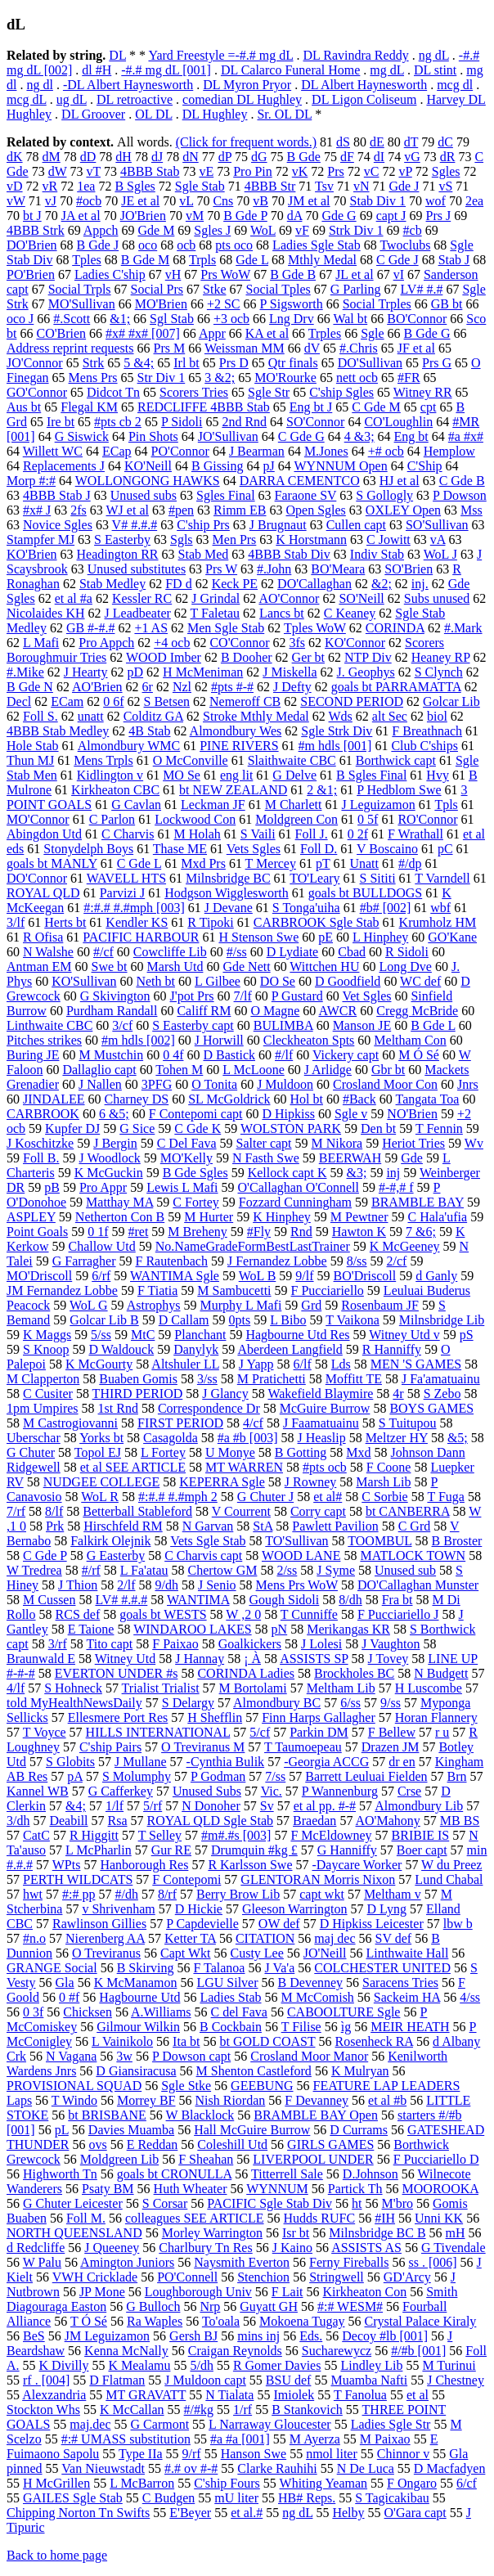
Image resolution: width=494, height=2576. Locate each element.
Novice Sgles (57, 525)
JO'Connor (35, 363)
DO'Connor (37, 878)
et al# (327, 1497)
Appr (212, 333)
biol (437, 716)
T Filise (301, 2027)
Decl (19, 701)
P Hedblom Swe (399, 790)
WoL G (89, 1305)
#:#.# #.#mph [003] (134, 908)
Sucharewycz (336, 2351)
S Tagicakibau (392, 2498)
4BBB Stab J (57, 495)
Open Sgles (316, 510)
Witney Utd (125, 1659)
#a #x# (465, 436)
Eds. (310, 2336)
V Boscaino (387, 849)
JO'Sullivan (228, 436)
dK (15, 157)
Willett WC (53, 451)
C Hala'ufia (437, 1217)
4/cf (253, 1423)
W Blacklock (200, 2115)
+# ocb (386, 451)
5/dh (201, 2365)
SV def (393, 1938)
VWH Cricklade (94, 2277)
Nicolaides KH (46, 613)
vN (361, 186)
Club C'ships (424, 746)
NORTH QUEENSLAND (74, 2233)
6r (147, 687)
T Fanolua (360, 2395)
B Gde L (433, 1025)
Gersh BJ (193, 2336)
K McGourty (98, 1364)
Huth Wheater (190, 2189)
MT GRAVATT (146, 2395)
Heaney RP (440, 657)
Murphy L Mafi (241, 1305)
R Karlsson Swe (250, 1865)
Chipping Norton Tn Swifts (78, 2513)
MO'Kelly (186, 1158)
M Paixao (385, 2439)
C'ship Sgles (341, 392)
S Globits (70, 1762)
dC (445, 142)
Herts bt (65, 922)
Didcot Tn (113, 392)
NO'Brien (412, 1114)
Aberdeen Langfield (289, 1349)
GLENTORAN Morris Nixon (317, 1879)
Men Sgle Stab (225, 628)
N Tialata (229, 2395)
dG (259, 157)
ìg (346, 2027)
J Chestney (455, 2380)
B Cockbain (231, 2027)
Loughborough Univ (198, 2292)
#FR (408, 377)
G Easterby (116, 1555)
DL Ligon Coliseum (364, 99)
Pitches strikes (44, 1040)
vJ (50, 201)
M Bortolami (253, 1688)
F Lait (287, 2292)
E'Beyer (190, 2513)
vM (195, 216)
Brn (457, 1776)
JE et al (140, 201)
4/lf (16, 1688)
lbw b (458, 1924)
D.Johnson (370, 2174)
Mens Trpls (103, 760)
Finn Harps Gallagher (318, 1717)
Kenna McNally (126, 2351)
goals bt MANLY (52, 863)
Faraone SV (306, 495)
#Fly (259, 1232)
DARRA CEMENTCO (300, 481)
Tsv (324, 186)
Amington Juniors (127, 2262)
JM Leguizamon (107, 2336)
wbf (440, 908)
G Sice (137, 1128)
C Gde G (301, 436)
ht (357, 2203)
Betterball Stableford (137, 1511)
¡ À (252, 1659)
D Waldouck (121, 1349)
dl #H (96, 70)
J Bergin (115, 1143)
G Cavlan (136, 804)
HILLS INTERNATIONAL (158, 1732)
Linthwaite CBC (49, 1025)
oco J (20, 319)
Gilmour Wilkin (138, 2027)
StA (262, 1526)
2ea (474, 201)
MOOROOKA (440, 2189)
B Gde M (145, 260)
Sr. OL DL (284, 114)
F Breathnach (427, 731)
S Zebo (442, 1393)
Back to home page (57, 2555)
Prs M (170, 348)
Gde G (338, 216)
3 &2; (219, 377)
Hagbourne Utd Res (297, 1335)
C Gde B (462, 481)
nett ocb (357, 377)
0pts (240, 1320)
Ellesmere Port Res (118, 1717)
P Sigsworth (290, 304)
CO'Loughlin (398, 422)
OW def (279, 1924)
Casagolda (170, 1438)
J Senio (217, 1585)
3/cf (122, 1025)
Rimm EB (239, 510)
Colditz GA (153, 716)
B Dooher (246, 657)
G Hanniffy (347, 1850)
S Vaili (258, 834)
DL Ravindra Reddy (355, 55)
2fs (78, 510)
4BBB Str (270, 186)
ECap (117, 451)
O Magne (274, 1011)
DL (117, 55)
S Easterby (122, 539)
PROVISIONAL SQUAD (74, 2086)
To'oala (221, 2321)
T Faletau (215, 613)
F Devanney (316, 2100)
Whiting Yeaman (324, 2483)
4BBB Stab (149, 171)
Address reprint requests (70, 348)
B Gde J (98, 245)
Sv (267, 1806)
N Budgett (441, 1673)
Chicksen (87, 2012)
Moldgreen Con (296, 819)
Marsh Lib (383, 1482)
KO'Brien (32, 554)
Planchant (200, 1335)
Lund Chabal (449, 1879)
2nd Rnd (244, 422)
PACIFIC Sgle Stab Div (269, 2203)
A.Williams (161, 2012)
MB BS (459, 1820)
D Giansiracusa (136, 2071)
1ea (86, 186)
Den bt (378, 1128)
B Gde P (245, 216)
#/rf (91, 1570)
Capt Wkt (185, 1953)
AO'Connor (288, 598)
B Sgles (135, 186)
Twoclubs (404, 245)
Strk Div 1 (356, 230)
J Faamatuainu (321, 1423)
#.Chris (358, 348)
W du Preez (451, 1865)
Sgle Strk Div (336, 731)
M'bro (397, 2203)
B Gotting (301, 1452)
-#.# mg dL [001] (166, 70)
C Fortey (195, 1202)
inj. (420, 584)
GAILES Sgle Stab (73, 2498)
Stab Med (203, 554)
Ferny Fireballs (348, 2262)
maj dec (334, 1938)
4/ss (470, 1997)
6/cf (466, 2483)
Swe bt (110, 966)
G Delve (294, 775)
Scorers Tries (193, 392)
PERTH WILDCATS (77, 1879)
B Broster (457, 1541)
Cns (223, 201)
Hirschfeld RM (122, 1526)
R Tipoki (210, 922)
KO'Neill (148, 466)
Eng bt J (311, 407)
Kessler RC (142, 598)
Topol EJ (97, 1452)
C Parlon (112, 819)
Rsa (118, 1820)
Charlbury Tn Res (205, 2248)
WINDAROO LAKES (192, 1629)
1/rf (242, 2409)
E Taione (91, 1629)
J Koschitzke (40, 1143)
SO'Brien (408, 569)
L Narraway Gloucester (270, 2424)
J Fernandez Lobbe (277, 1261)
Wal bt (350, 319)
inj (393, 1173)
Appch (101, 230)
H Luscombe (428, 1688)
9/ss (390, 1703)
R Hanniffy (391, 1349)
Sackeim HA (407, 1997)
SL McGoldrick (229, 1099)
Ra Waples (154, 2321)
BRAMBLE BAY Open (316, 2115)
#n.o (34, 1938)
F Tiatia (157, 1290)
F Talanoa (219, 1968)
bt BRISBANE (107, 2115)
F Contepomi (186, 1879)
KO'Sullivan (84, 981)
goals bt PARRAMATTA (396, 687)
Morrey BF (146, 2100)
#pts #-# (232, 687)
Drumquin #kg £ (254, 1850)
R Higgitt (94, 1835)
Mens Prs (93, 377)
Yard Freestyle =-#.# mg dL (220, 55)
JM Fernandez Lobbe (62, 1290)
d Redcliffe (36, 2248)
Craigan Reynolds (235, 2351)
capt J (391, 216)
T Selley (160, 1835)
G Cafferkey (120, 1791)
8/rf (167, 1894)
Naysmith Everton (242, 2262)
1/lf (115, 1806)
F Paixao (175, 1644)
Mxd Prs (203, 863)
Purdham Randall (112, 1011)
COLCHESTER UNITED (382, 1968)
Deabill (68, 1820)
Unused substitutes (137, 569)
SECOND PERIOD (351, 701)
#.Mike (25, 672)
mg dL (387, 70)
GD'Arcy (407, 2277)
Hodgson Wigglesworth (226, 893)
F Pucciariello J (398, 1614)
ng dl (39, 85)
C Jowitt (388, 539)
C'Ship (424, 466)
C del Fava (239, 2012)
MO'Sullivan (81, 304)
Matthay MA (119, 1202)
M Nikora (337, 1143)
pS (467, 1335)
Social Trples (377, 304)
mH (455, 2233)
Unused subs (143, 495)
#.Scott (71, 319)
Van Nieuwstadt (103, 2468)
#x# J (37, 510)
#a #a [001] (240, 2439)
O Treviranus (106, 1953)
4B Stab (149, 731)
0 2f (358, 834)
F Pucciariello (327, 1290)
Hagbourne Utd (139, 1997)
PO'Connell (187, 2277)
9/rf (191, 2454)
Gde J (404, 186)
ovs (97, 2144)
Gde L (252, 260)
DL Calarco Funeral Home (290, 70)
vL (186, 201)
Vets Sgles (254, 849)
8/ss (357, 1261)
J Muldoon (285, 1084)
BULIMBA (283, 1025)
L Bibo (288, 1320)
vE (206, 171)
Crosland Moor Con (385, 1084)
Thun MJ (30, 760)
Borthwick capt (396, 760)
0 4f (173, 1055)
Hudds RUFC (320, 2218)
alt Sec (389, 716)
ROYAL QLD (43, 893)
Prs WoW (225, 274)
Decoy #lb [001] (385, 2336)
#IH (385, 2218)
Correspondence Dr (209, 1408)
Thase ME (180, 849)
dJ (157, 157)
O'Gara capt (415, 2513)
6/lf (303, 1364)
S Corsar (165, 2203)
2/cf (397, 1261)
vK (300, 171)
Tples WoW (315, 628)
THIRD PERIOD (137, 1393)
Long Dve (405, 966)
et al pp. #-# (325, 1806)
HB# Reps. (306, 2498)
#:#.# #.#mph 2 (178, 1497)
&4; (75, 1806)
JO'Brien (143, 216)
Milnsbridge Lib (441, 1320)
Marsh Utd (175, 966)
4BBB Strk (36, 230)
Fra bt (397, 1600)
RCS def (78, 1614)
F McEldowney (330, 1835)
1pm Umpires (43, 1408)
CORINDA (395, 628)
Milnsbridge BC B (377, 2233)
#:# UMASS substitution (126, 2439)
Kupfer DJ (72, 1128)
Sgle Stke (186, 2086)
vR (50, 186)
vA (438, 539)
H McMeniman (203, 672)
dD (88, 157)
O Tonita (214, 1084)
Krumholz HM (438, 922)
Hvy (437, 775)
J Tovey (388, 1659)
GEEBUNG (262, 2086)
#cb (412, 230)
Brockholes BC (354, 1673)
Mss (471, 510)
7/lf (243, 996)
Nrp (210, 2306)
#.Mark (463, 628)
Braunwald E (41, 1659)
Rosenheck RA (374, 2041)
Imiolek (293, 2395)
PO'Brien (31, 274)
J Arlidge (328, 1070)
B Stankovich (307, 2409)
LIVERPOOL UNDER (313, 2159)
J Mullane (141, 1762)
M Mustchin (111, 1055)
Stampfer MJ (40, 539)
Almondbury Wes (236, 731)
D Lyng (386, 1909)
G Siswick (82, 436)
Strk (94, 363)
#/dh (126, 1894)
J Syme (336, 1570)
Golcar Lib (451, 701)
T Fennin (439, 1128)
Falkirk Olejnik (110, 1541)
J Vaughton (391, 1644)
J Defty (292, 687)
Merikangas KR (348, 1629)
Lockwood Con (195, 819)
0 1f (98, 1232)
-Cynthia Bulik (225, 1762)
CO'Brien (61, 333)
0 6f (113, 701)
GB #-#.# (90, 628)
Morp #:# (31, 481)
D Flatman (117, 2380)
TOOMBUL (379, 1541)
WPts (66, 1865)
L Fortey (163, 1452)
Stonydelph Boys (88, 849)
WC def (420, 981)
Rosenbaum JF (380, 1305)
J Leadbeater (138, 613)
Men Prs (235, 539)
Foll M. (86, 2218)
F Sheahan (205, 2159)
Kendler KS (137, 922)
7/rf (16, 1511)
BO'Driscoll (365, 1276)
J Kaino (292, 2248)
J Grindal (215, 598)
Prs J (438, 216)
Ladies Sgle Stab (316, 245)
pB (52, 1187)
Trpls (202, 260)
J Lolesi (321, 1644)
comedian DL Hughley (242, 99)
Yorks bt (101, 1438)
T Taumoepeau (303, 1747)
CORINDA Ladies (245, 1673)
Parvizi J (123, 893)
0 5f (367, 819)
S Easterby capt (193, 1025)
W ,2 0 (243, 1614)
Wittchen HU (324, 966)
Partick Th (355, 2189)
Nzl (182, 687)
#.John (274, 569)
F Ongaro (412, 2483)
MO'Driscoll (39, 1276)
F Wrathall (415, 834)
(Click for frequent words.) (246, 142)
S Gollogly (384, 495)
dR (448, 157)
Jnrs (467, 1084)
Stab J (454, 260)
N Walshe (48, 952)
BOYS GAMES (431, 1408)
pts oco (234, 245)
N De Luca (365, 2468)
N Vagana (71, 2056)
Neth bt (155, 981)
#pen (181, 510)
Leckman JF (213, 804)
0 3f (33, 2012)
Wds (341, 716)
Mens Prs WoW (297, 1585)
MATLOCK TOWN (412, 1555)
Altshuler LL (185, 1364)
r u (442, 1732)
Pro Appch (106, 643)
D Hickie (198, 1909)
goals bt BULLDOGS (365, 893)
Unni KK (439, 2218)
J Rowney (311, 1482)
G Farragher (84, 1261)
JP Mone (102, 2292)
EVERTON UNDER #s (116, 1673)
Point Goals (37, 1232)
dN (190, 157)
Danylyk (195, 1349)
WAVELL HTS (126, 878)
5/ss (101, 1335)
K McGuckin (108, 1173)
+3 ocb (231, 319)
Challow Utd (102, 1246)
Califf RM (204, 1011)
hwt (33, 1894)
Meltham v (392, 1894)
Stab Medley (112, 584)
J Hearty (86, 672)
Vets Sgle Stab (207, 1541)
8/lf (54, 1511)
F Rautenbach (172, 1261)
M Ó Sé (418, 1055)
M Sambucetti (234, 1290)
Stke (214, 289)
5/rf (152, 1806)
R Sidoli (407, 952)
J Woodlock (109, 1158)
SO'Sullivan (437, 525)
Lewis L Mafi (182, 1187)
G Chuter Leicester (73, 2203)
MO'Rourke (285, 377)
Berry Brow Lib (238, 1894)
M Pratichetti (271, 1379)
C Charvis (127, 834)
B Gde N (30, 687)
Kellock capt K (287, 1173)
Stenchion (263, 2277)
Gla (65, 1982)
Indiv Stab (377, 554)
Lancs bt (281, 613)
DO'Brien (32, 245)
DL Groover (93, 114)
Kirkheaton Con (365, 2292)
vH (173, 274)
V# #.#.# (135, 525)
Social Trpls (79, 289)
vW (16, 201)
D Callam (184, 1320)
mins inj (258, 2336)
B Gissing (217, 466)
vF (302, 230)
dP (224, 157)
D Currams (359, 2130)
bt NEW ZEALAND (233, 790)
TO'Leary (314, 878)
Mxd (358, 1452)
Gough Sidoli (284, 1600)
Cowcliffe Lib (170, 952)
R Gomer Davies (277, 2365)
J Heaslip (322, 1438)
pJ (269, 466)
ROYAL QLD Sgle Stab (210, 1820)
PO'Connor (180, 451)
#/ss (237, 952)
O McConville (190, 760)
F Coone (388, 1467)
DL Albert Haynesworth (364, 85)
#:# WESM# (350, 2306)
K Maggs (47, 1335)
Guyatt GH (269, 2306)
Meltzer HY (397, 1438)
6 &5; (114, 1114)
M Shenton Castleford (254, 2071)
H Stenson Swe (258, 937)
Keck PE (235, 584)
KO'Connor (355, 643)
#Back (359, 1099)
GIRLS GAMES (330, 2144)
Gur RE (171, 1850)
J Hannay (199, 1659)
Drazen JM (391, 1747)
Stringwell (336, 2277)
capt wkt (321, 1894)
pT (323, 863)
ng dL (434, 55)
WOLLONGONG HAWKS (147, 481)
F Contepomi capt (196, 1114)
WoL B (257, 1276)
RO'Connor (427, 819)
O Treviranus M (203, 1747)
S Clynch (439, 672)
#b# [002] (385, 908)
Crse (409, 1791)
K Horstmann (311, 539)
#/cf (103, 952)
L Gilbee (217, 981)
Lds (341, 1364)
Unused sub (405, 1570)
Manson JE (362, 1025)
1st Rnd (118, 1408)
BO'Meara (338, 569)
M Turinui (448, 2365)
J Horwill (219, 1040)
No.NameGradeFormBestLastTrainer (252, 1246)
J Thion (77, 1585)
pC (445, 849)
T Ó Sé (88, 2321)
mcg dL (27, 99)
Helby (348, 2513)
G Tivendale (453, 2248)
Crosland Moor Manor (309, 2056)
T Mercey (270, 863)
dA (295, 216)
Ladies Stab (230, 1997)
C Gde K (197, 1128)
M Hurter (208, 1217)
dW (57, 171)
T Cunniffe (309, 1614)
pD (136, 672)
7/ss (275, 1776)
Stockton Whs (43, 2409)
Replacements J (64, 466)
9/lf (304, 1276)
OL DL (153, 114)
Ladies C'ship (110, 274)
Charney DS (137, 1099)
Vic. (271, 1791)
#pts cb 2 (117, 422)
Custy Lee (257, 1953)
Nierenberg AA (105, 1938)
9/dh (166, 1585)
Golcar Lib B (104, 1320)
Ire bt (60, 422)
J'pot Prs (192, 996)
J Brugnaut (278, 525)
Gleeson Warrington (295, 1909)
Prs (335, 171)
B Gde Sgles (195, 1173)
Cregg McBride (417, 1011)
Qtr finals (293, 363)
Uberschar (34, 1438)
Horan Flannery (436, 1717)
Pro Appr (103, 1187)
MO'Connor (38, 819)
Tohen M (179, 1070)
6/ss (350, 1703)
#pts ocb (325, 1467)
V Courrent (241, 1511)
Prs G (436, 363)
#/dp (409, 863)
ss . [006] (432, 2262)
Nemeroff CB (245, 701)
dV (312, 348)
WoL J (440, 554)
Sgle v (351, 1114)
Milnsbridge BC (228, 878)
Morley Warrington (212, 2233)
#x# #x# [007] (143, 333)
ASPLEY (31, 1217)
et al (417, 2395)
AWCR (337, 1011)
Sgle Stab (200, 186)
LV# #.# (422, 289)
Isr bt (295, 2233)
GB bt (447, 304)
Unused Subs (207, 1791)
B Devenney (311, 1982)
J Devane (228, 908)
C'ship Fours (227, 2483)
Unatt (364, 863)
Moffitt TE (354, 1379)
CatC (36, 1835)
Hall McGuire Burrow (252, 2130)
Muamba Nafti (368, 2380)
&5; (457, 1438)
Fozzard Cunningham (295, 1202)
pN (280, 1629)
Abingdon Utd (44, 834)
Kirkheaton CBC (115, 790)
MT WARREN (244, 1467)
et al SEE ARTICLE (133, 1467)
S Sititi (378, 878)
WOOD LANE (301, 1555)
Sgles (446, 171)
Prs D (234, 363)
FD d (178, 584)
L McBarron (142, 2483)
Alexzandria (54, 2395)
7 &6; (421, 1232)
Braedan (314, 1820)
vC (371, 171)
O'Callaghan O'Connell (298, 1187)
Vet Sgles (366, 996)
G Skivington (115, 996)
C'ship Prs (203, 525)
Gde (412, 1158)
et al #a (73, 598)
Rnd (301, 1232)
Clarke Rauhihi (277, 2468)
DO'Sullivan (370, 363)
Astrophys (154, 1305)
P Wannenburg (340, 1791)
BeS (34, 2336)
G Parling (355, 289)
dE (377, 142)
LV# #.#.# (121, 1600)
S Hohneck (73, 1688)
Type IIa (141, 2454)
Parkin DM (319, 1732)
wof (435, 201)
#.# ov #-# (191, 2468)
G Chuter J (265, 1497)
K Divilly (64, 2365)
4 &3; (359, 436)
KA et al (267, 333)
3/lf (16, 922)
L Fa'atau (144, 1570)
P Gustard (297, 996)
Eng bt (411, 436)
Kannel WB (38, 1791)
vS (445, 186)
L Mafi (41, 643)
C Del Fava (187, 1143)
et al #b (387, 2100)
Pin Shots (153, 436)
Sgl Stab (172, 319)
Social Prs (157, 289)
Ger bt (308, 657)
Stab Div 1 (378, 201)
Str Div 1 (161, 377)
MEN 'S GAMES (415, 1364)
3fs (298, 643)
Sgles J (212, 230)
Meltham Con (410, 1040)
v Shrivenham (118, 1909)
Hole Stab (33, 746)
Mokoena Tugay (301, 2321)
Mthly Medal (322, 260)
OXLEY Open (403, 510)
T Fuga (445, 1497)
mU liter (236, 2498)
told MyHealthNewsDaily (74, 1703)
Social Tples (277, 289)
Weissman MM (244, 348)
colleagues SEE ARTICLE (194, 2218)
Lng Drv (291, 319)
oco (147, 245)
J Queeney (111, 2248)
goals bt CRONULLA (174, 2174)
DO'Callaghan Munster (417, 1585)
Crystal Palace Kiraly (421, 2321)
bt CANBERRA (408, 1511)
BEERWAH (350, 1158)
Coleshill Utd (232, 2144)
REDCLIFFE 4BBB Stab (203, 407)
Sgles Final (225, 495)
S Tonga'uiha (306, 908)
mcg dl (455, 85)
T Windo (74, 2100)
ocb (186, 245)
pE (325, 937)
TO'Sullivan (296, 1541)
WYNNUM (277, 2189)
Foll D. (318, 849)
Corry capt (318, 1511)
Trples (324, 333)
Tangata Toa (428, 1099)
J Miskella (290, 672)
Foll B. (41, 1158)
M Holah (196, 834)
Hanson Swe (253, 2454)
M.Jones (326, 451)
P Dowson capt (191, 2056)
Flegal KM (89, 407)
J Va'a (279, 1968)
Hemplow (449, 451)
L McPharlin (98, 1850)
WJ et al (127, 510)
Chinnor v (403, 2454)
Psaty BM (108, 2189)
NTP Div (368, 657)
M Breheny (197, 1232)
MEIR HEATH (409, 2027)
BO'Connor (417, 319)
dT (411, 142)
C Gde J (397, 260)
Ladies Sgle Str (391, 2424)
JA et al (81, 216)
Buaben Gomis (138, 1379)
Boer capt (422, 1850)
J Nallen (100, 1084)
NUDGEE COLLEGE (101, 1482)
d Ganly (436, 1276)
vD (15, 186)
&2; (381, 584)
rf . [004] (46, 2380)
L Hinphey (380, 937)
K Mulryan (360, 2071)
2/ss (286, 1570)
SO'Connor (315, 422)
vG (412, 157)
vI (398, 274)
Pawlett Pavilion (335, 1526)
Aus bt (24, 407)
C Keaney (350, 613)
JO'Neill (325, 1953)
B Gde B (293, 274)
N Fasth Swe (265, 1158)
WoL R (100, 1497)
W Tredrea (34, 1570)
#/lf (284, 1055)
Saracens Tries (400, 1982)
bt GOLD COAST (267, 2041)
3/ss (207, 1379)
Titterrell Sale (287, 2174)
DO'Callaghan (314, 584)
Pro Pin (252, 171)
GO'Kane (452, 937)
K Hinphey (282, 1217)
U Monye (230, 1452)
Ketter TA (190, 1938)
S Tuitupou (408, 1423)
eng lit (236, 775)
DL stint (435, 70)
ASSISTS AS (366, 2248)
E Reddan (152, 2144)
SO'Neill (361, 598)
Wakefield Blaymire (320, 1393)
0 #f (69, 1997)
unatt (91, 716)
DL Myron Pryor (247, 85)
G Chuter (31, 1452)
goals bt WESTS (162, 1614)
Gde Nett (246, 966)
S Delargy (188, 1703)
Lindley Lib (371, 2365)
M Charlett (293, 804)
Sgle (372, 333)
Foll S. (40, 716)
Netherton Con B (119, 1217)
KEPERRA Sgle (221, 1482)
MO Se (181, 775)
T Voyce (44, 1732)
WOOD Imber (163, 657)
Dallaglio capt (99, 1070)
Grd (311, 1305)
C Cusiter (48, 1393)
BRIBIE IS (421, 1835)
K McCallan (132, 2409)
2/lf (126, 1585)
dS (343, 142)
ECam (67, 701)
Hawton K (359, 1232)
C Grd (414, 1526)
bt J (32, 216)
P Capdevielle (202, 1924)
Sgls (181, 539)
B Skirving (145, 1968)
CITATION (265, 1938)
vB (260, 201)
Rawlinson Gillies (99, 1924)
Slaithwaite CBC (292, 760)
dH (123, 157)
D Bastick (229, 1055)
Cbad (352, 952)
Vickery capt (345, 1055)
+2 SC (223, 304)
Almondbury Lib (419, 1806)
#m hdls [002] (138, 1040)
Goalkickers (249, 1644)
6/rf (101, 1276)
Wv (474, 1143)
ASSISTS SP (314, 1659)
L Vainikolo (122, 2041)
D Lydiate (293, 952)
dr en (401, 1762)
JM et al (309, 201)
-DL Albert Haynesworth (128, 85)
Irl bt (186, 363)
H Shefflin (214, 1717)
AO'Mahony (388, 1820)
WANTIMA (198, 1600)
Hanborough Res (144, 1865)
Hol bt (306, 1099)
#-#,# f (396, 1187)
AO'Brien (97, 687)
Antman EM (39, 966)
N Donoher (211, 1806)
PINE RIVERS (239, 746)
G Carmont (160, 2424)
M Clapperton (43, 1379)
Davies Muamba (131, 2130)
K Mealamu (139, 2365)
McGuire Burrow (325, 1408)
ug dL (71, 99)
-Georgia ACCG (326, 1762)
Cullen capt (356, 525)
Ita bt (186, 2041)
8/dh (350, 1600)
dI (379, 157)
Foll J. (311, 834)
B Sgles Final (371, 775)
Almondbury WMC (129, 746)
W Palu (42, 2262)
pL (62, 2130)
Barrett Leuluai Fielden (366, 1776)
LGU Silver (227, 1982)
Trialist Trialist (161, 1688)
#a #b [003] (248, 1438)
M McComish (317, 1997)
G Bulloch (153, 2306)
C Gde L (139, 863)
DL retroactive (135, 99)
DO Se (277, 981)
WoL (263, 230)
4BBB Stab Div (289, 554)
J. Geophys (366, 672)
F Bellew (391, 1732)
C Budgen (168, 2498)
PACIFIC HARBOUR (141, 937)
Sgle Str (269, 392)
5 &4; (139, 363)
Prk (55, 1526)
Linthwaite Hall (407, 1953)
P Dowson (460, 495)
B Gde (304, 157)
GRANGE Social (52, 1968)
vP (404, 171)
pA (75, 1776)
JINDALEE (54, 1099)
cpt (428, 407)
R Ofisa (43, 937)
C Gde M (376, 407)
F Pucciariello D (436, 2159)
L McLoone (253, 1070)
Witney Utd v (404, 1335)
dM (52, 157)
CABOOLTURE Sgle (344, 2012)
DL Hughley (215, 114)
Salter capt (264, 1143)
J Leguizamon (378, 804)
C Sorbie (384, 1497)
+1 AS (151, 628)
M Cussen (49, 1600)
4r (398, 1393)
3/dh (18, 1820)
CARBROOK (43, 1114)
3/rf (57, 1644)
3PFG (156, 1084)
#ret (138, 1232)
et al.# (247, 2513)
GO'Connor (37, 392)
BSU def (289, 2380)
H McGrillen (56, 2483)
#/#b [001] (418, 2351)
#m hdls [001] (335, 746)
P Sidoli (182, 422)
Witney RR (422, 392)
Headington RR (118, 554)
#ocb (88, 201)
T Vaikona (352, 1320)
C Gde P (45, 1555)
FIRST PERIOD (180, 1423)
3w (124, 2056)
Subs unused (436, 598)
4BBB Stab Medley (58, 731)
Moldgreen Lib (119, 2159)
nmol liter (331, 2454)
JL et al (354, 274)
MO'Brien (161, 304)
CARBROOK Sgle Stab (316, 922)
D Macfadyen (450, 2468)
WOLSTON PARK (290, 1128)
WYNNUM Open (340, 466)
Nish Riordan (230, 2100)
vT (93, 171)
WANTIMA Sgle (174, 1276)
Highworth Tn (60, 2174)
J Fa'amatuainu (441, 1379)
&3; (357, 1173)
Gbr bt (388, 1070)
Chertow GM (223, 1570)
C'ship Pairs (110, 1747)
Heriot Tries (413, 1143)
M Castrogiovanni (70, 1423)
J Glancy (225, 1393)
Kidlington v (110, 775)
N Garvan (208, 1526)
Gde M (155, 230)
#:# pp (78, 1894)
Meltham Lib (341, 1688)
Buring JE (33, 1055)
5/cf (259, 1732)
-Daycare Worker (357, 1865)
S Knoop (46, 1349)
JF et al (416, 348)
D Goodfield (347, 981)
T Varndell (442, 878)
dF (347, 157)
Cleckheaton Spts (309, 1040)
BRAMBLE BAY (417, 1202)
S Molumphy (136, 1776)
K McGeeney (405, 1246)
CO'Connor (239, 643)
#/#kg (198, 2409)
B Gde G (427, 333)
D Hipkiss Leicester (372, 1924)
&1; (120, 319)
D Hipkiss (288, 1114)
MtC (143, 1335)
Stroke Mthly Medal (256, 716)
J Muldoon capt (205, 2380)
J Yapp (256, 1364)
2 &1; (322, 790)
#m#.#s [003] (236, 1835)
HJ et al (399, 481)
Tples (86, 260)
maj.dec (90, 2424)
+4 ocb (172, 643)
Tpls (445, 804)
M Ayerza (315, 2439)
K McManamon (135, 1982)
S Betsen (167, 701)
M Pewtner (359, 1217)
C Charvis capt (203, 1555)
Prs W (221, 569)
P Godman (218, 1776)
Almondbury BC (277, 1703)
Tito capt (109, 1644)
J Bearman (257, 451)
